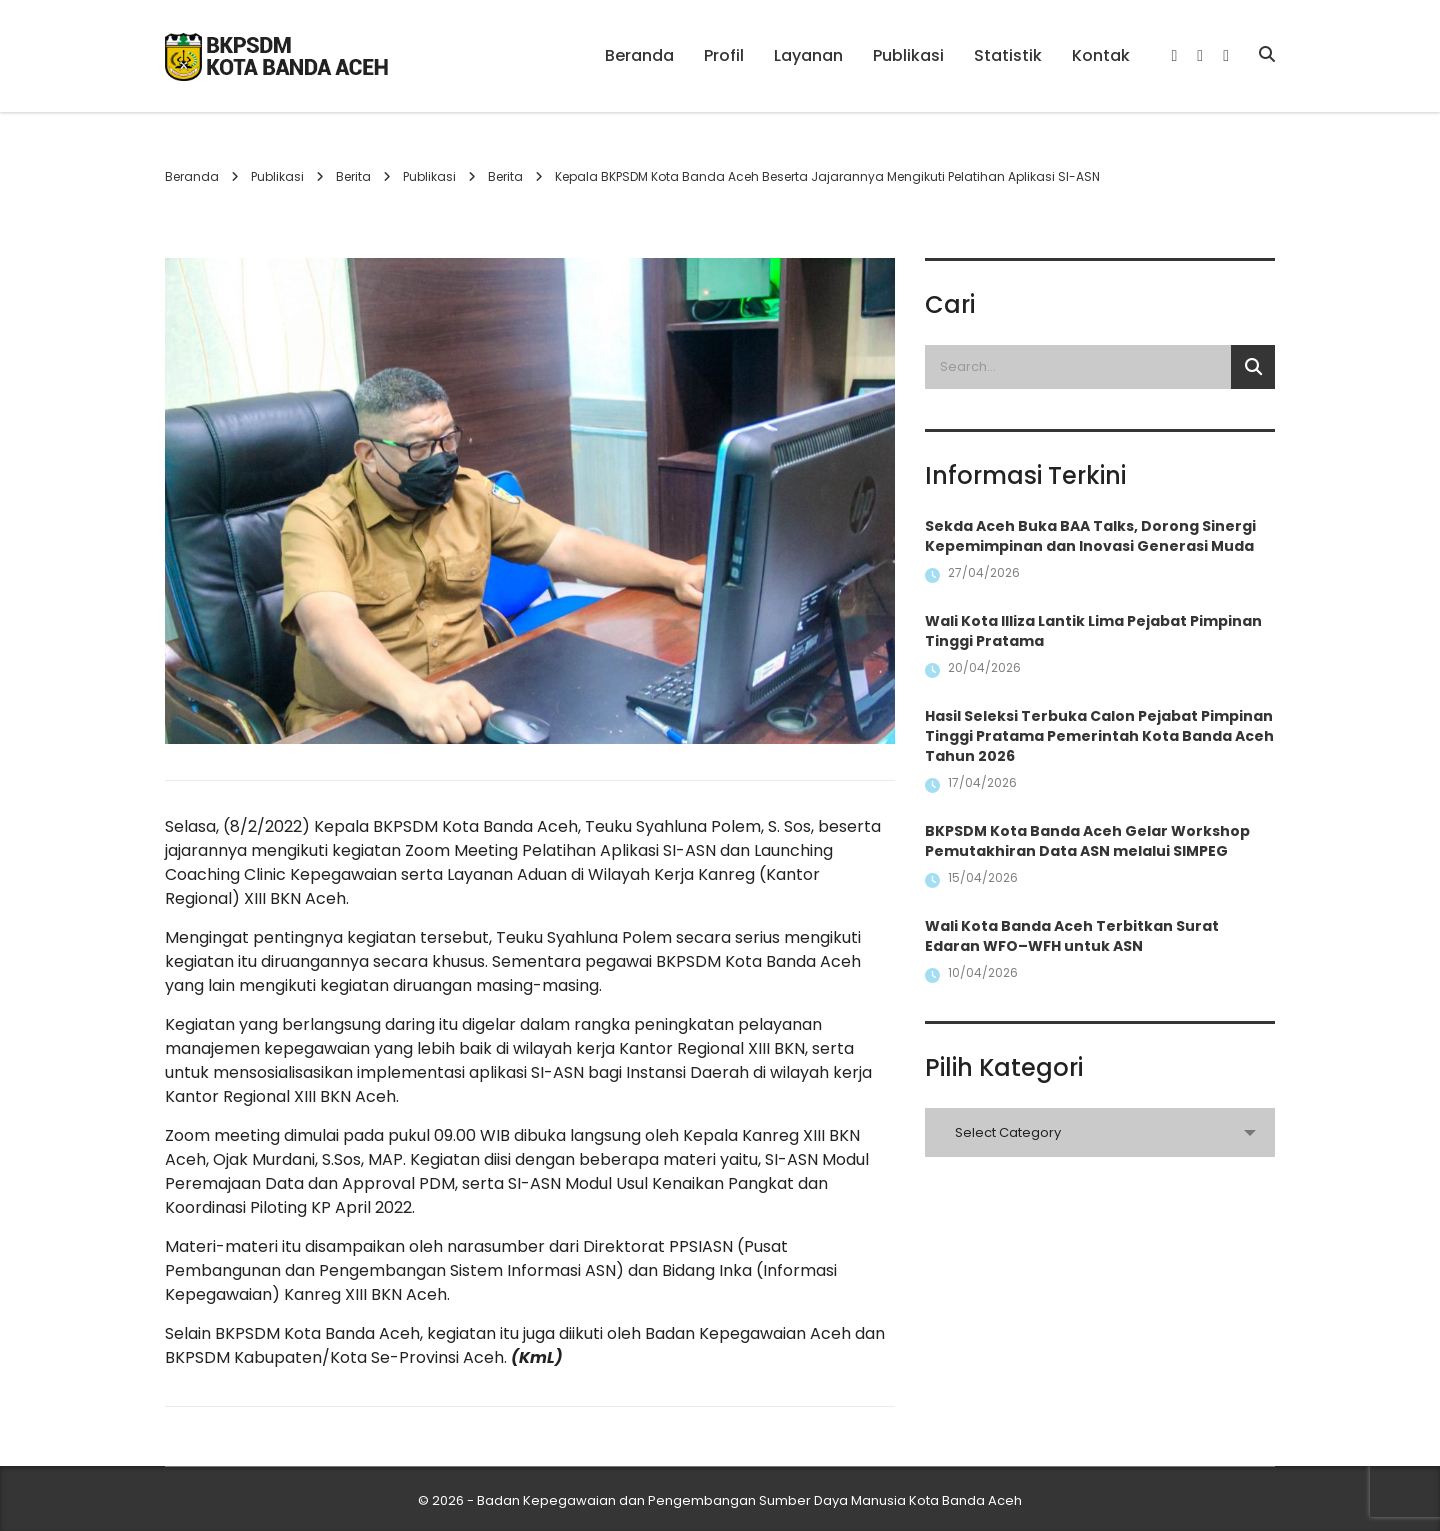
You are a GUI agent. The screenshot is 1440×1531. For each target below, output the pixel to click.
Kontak (1101, 55)
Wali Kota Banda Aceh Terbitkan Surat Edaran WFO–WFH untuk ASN (1072, 936)
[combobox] (1100, 1132)
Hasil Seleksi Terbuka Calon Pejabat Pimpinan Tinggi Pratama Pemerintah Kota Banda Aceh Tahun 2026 (1099, 736)
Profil (724, 55)
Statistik (1008, 55)
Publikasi (908, 55)
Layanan (808, 55)
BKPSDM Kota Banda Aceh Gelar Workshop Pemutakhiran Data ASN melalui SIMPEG (1087, 841)
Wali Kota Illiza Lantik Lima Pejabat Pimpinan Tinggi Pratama (1093, 631)
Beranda (639, 55)
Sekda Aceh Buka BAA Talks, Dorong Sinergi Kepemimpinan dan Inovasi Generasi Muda (1090, 536)
